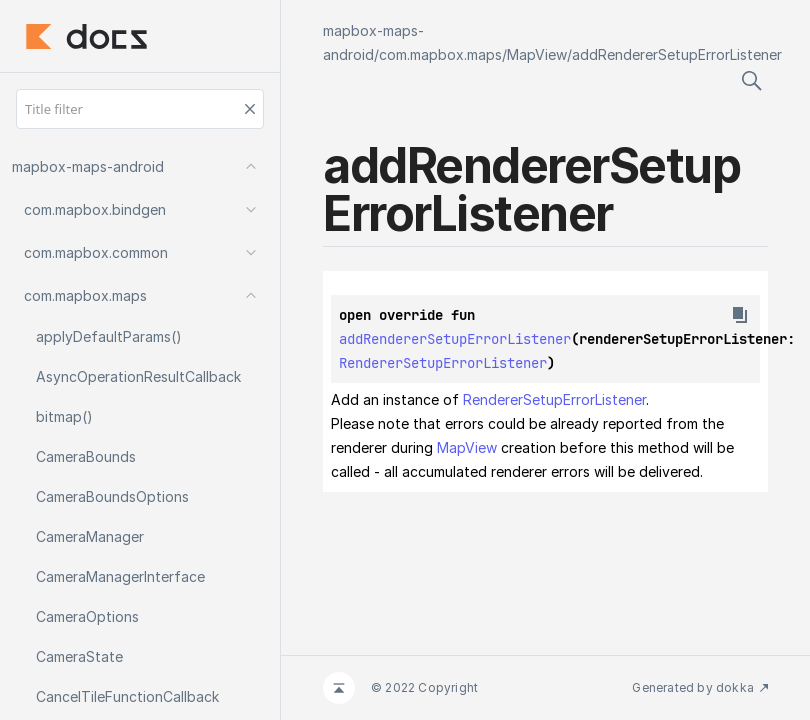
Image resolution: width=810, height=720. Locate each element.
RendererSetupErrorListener (443, 363)
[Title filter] (140, 109)
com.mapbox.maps (440, 54)
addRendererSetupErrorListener (677, 54)
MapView (537, 54)
